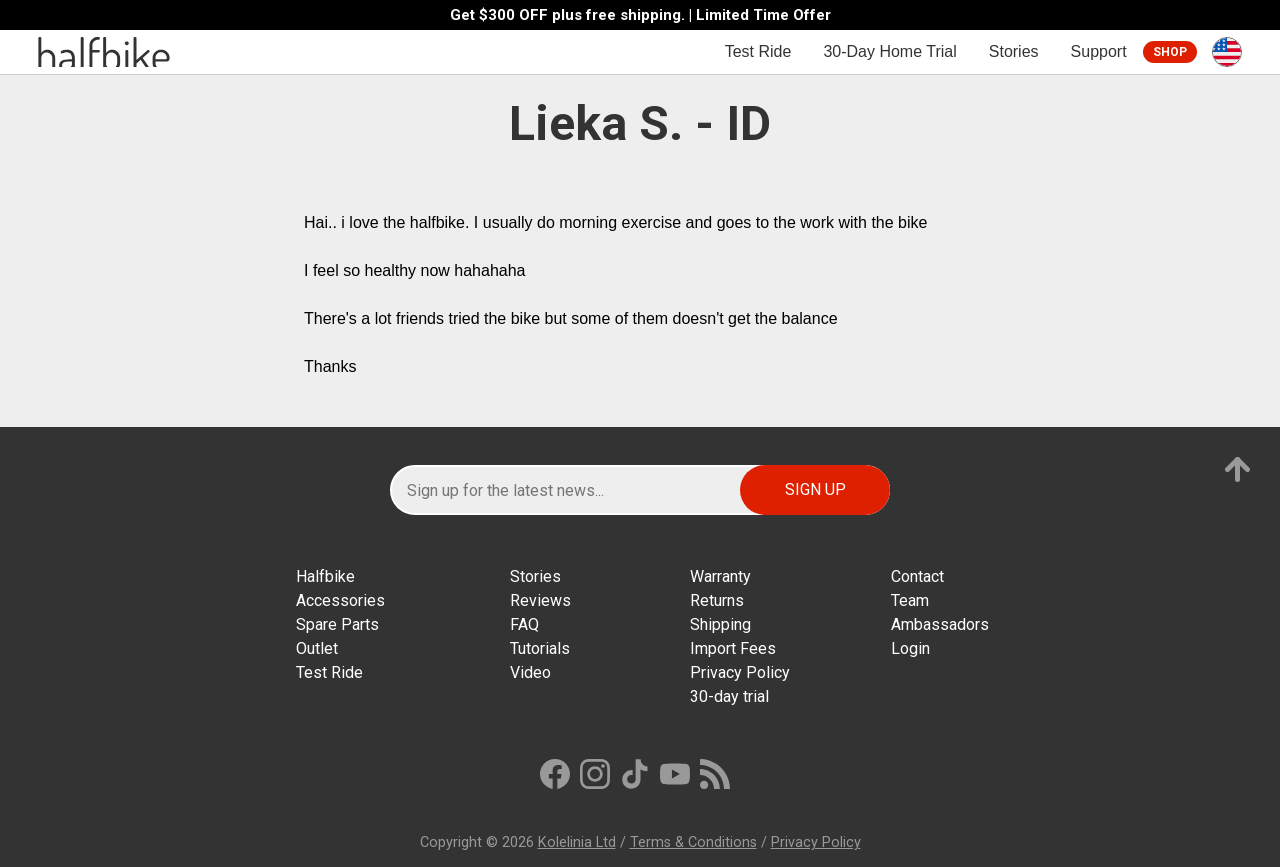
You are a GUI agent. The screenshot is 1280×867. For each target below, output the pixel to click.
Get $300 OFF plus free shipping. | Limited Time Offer (640, 15)
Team (910, 600)
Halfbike (325, 576)
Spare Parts (337, 624)
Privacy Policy (740, 672)
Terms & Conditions (693, 842)
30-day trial (729, 696)
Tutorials (540, 648)
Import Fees (733, 648)
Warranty (720, 576)
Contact (917, 576)
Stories (1014, 51)
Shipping (720, 624)
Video (530, 672)
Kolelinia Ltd (577, 842)
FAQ (524, 624)
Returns (717, 600)
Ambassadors (940, 624)
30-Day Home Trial (889, 51)
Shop (1170, 52)
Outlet (317, 648)
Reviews (540, 600)
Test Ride (758, 51)
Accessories (340, 600)
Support (1099, 51)
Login (910, 648)
